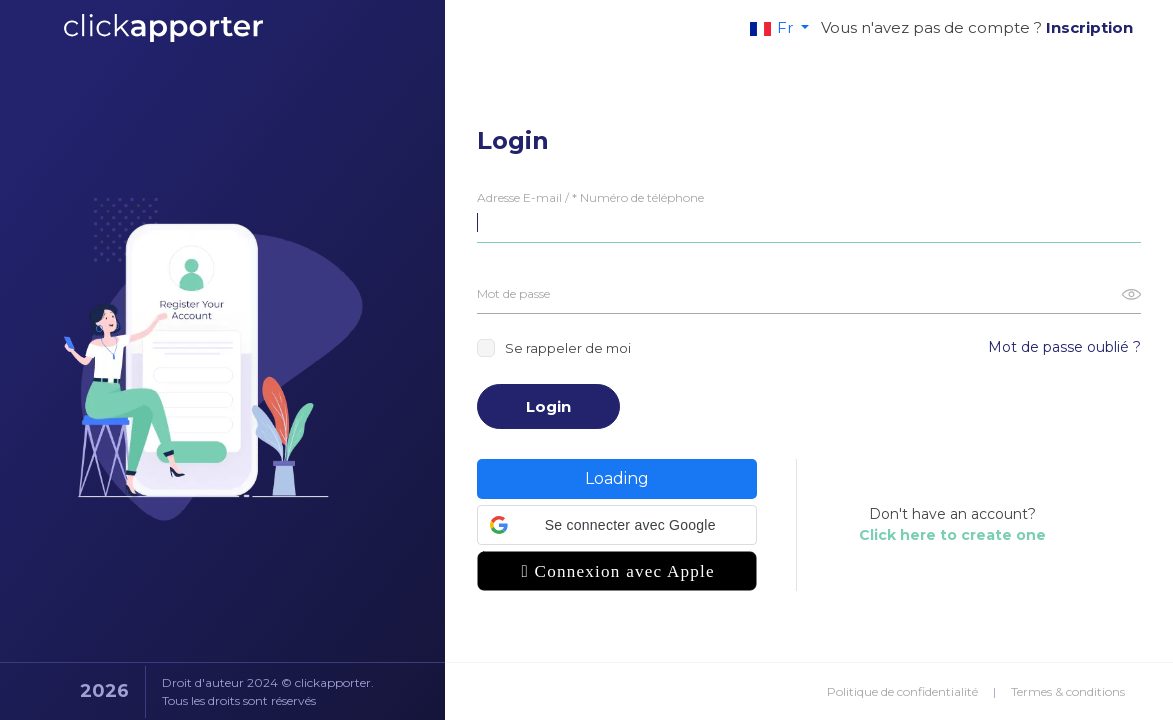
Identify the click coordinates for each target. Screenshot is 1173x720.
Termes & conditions (1068, 691)
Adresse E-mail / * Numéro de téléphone (590, 197)
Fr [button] (773, 27)
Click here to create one (952, 535)
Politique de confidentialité (902, 691)
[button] (617, 525)
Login (548, 406)
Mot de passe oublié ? (1064, 347)
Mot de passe (513, 293)
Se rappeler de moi (554, 348)
